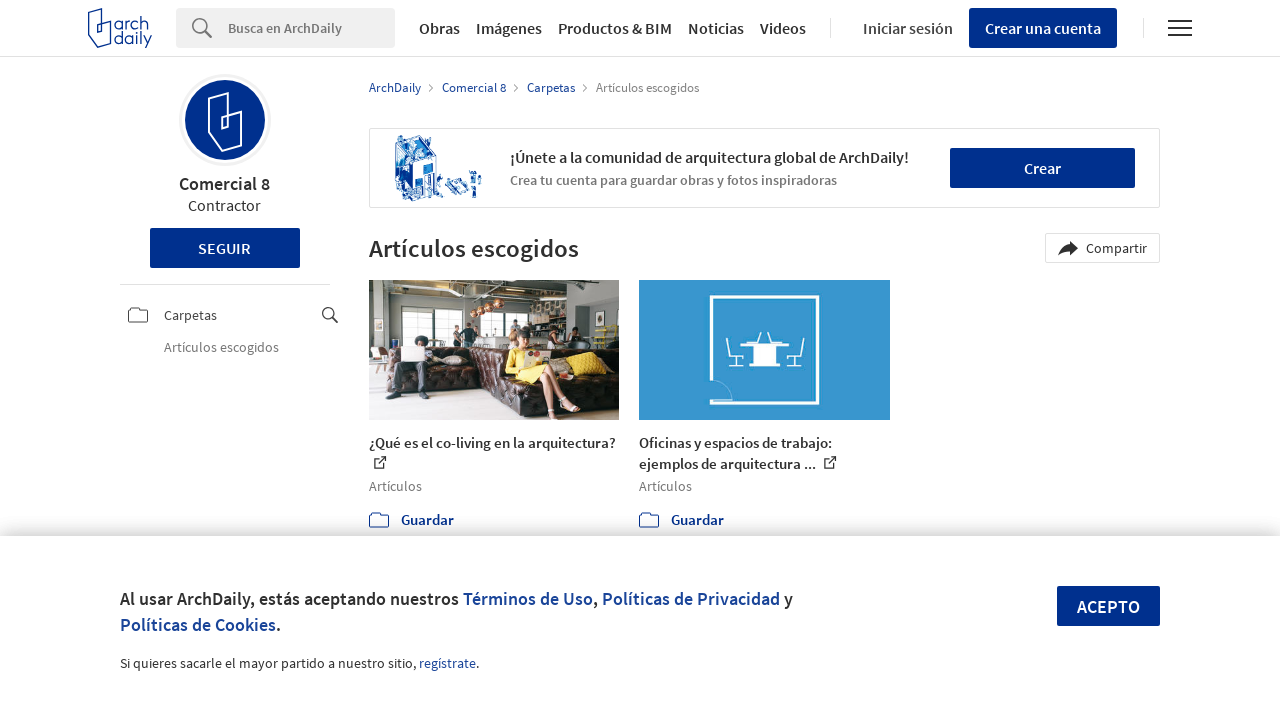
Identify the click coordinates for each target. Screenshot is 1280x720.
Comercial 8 (224, 183)
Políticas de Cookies (198, 624)
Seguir (224, 248)
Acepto (1108, 606)
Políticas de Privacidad (691, 598)
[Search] (311, 28)
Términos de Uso (528, 598)
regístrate (447, 663)
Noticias (716, 28)
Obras (439, 28)
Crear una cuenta (1043, 28)
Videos (783, 28)
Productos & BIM (615, 28)
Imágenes (509, 28)
